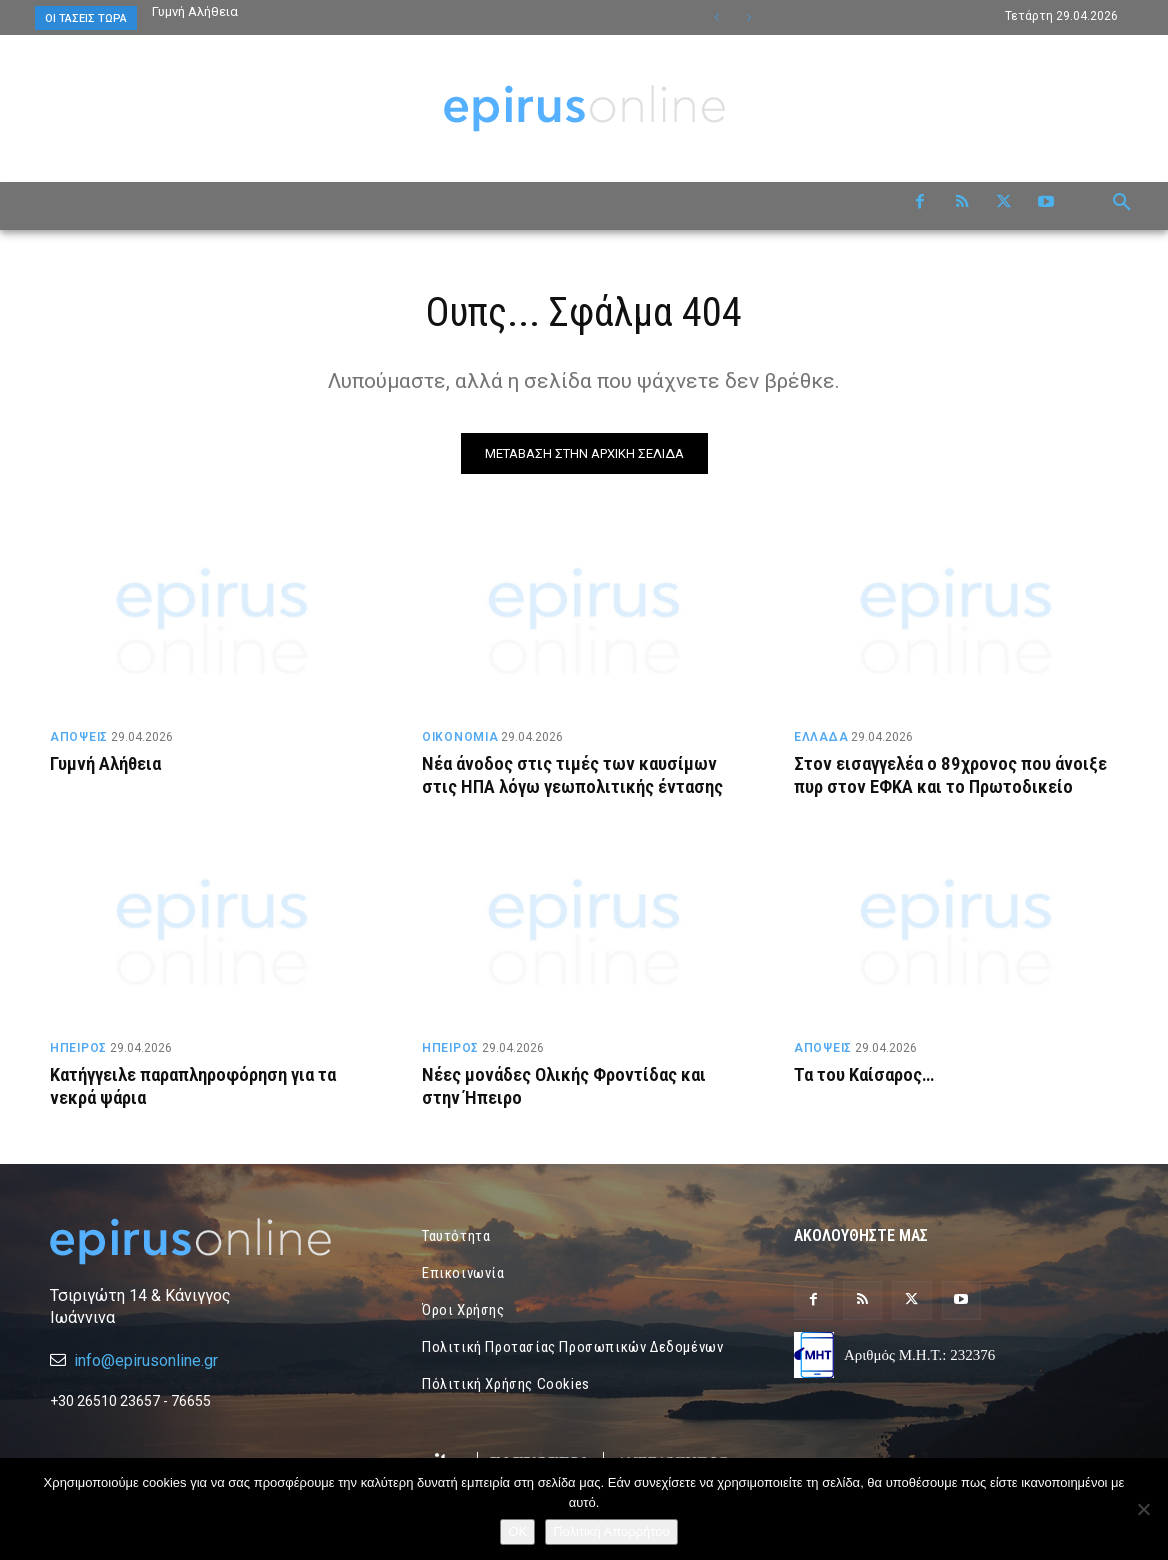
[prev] (716, 17)
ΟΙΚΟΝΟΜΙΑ (460, 737)
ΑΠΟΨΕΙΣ (79, 737)
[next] (748, 17)
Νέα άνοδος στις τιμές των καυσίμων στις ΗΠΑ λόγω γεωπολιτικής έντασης (573, 775)
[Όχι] (1143, 1509)
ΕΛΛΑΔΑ (821, 737)
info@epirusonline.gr (146, 1360)
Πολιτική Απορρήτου (611, 1531)
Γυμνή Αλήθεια (195, 11)
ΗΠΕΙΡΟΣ (78, 1048)
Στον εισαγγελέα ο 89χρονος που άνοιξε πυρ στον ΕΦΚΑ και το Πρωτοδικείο (950, 775)
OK (517, 1531)
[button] (1122, 203)
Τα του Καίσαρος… (864, 1074)
